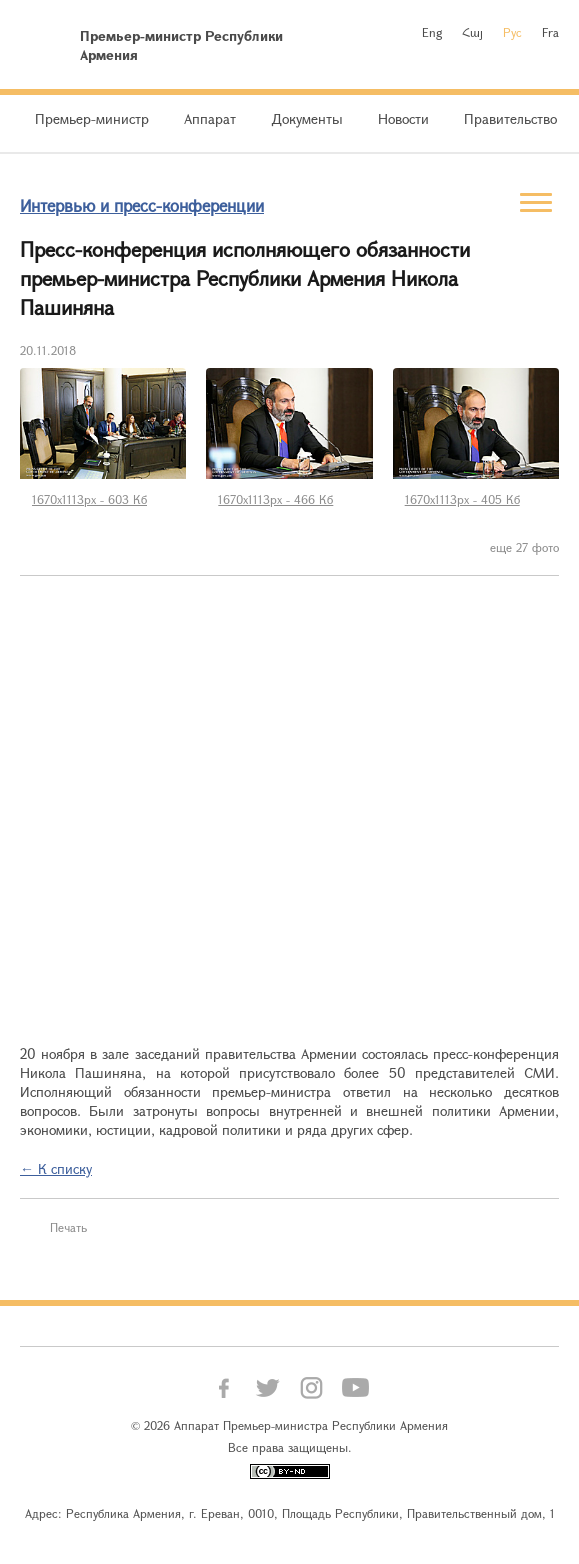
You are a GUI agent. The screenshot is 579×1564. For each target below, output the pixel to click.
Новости (403, 118)
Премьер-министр (92, 118)
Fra (550, 32)
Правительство (510, 118)
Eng (432, 32)
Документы (307, 118)
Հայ (472, 32)
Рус (512, 32)
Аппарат (210, 118)
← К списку (56, 1168)
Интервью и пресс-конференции (142, 205)
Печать (68, 1227)
